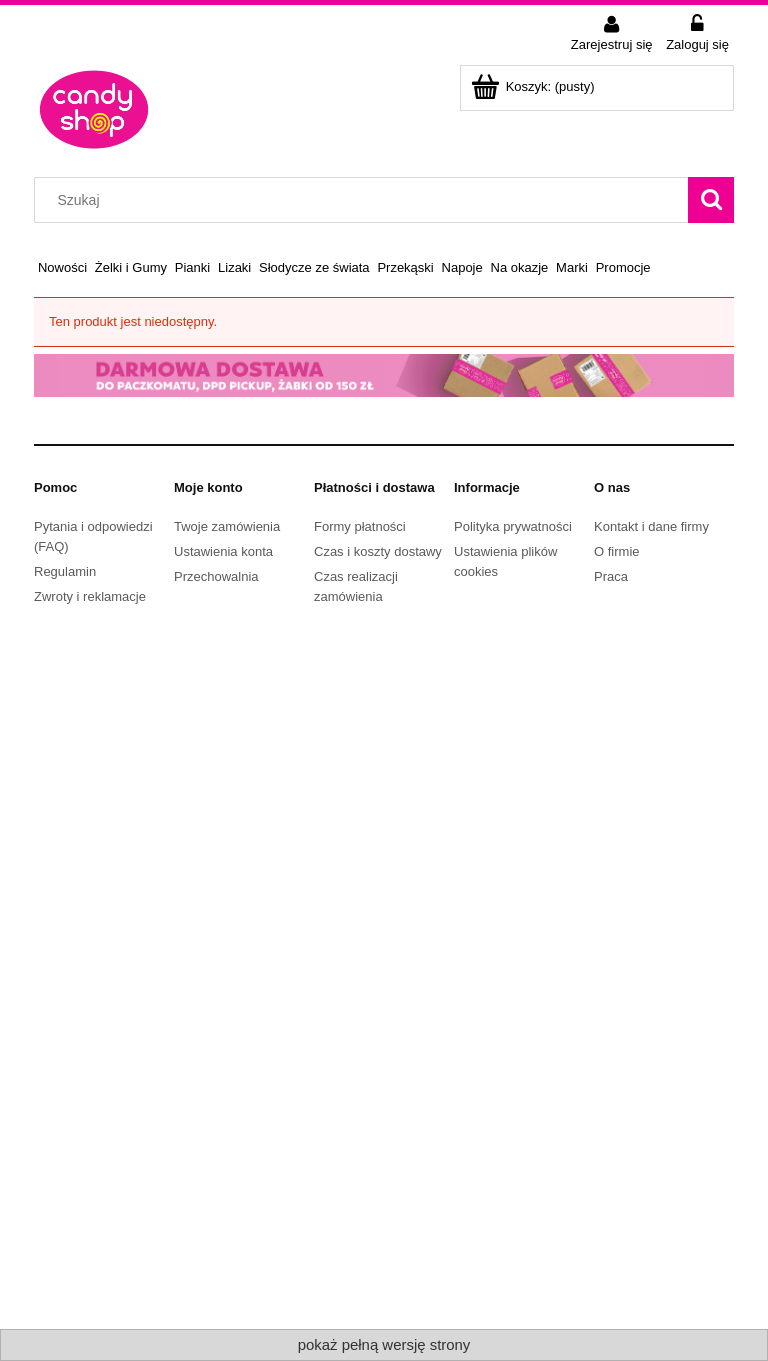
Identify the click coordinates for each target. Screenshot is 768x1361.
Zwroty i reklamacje (90, 596)
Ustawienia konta (223, 551)
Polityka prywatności (513, 526)
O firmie (617, 551)
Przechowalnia (216, 576)
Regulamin (65, 571)
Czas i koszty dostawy (378, 551)
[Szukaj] (711, 200)
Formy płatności (360, 526)
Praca (611, 576)
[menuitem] (62, 267)
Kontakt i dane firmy (651, 526)
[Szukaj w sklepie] (366, 200)
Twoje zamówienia (227, 526)
